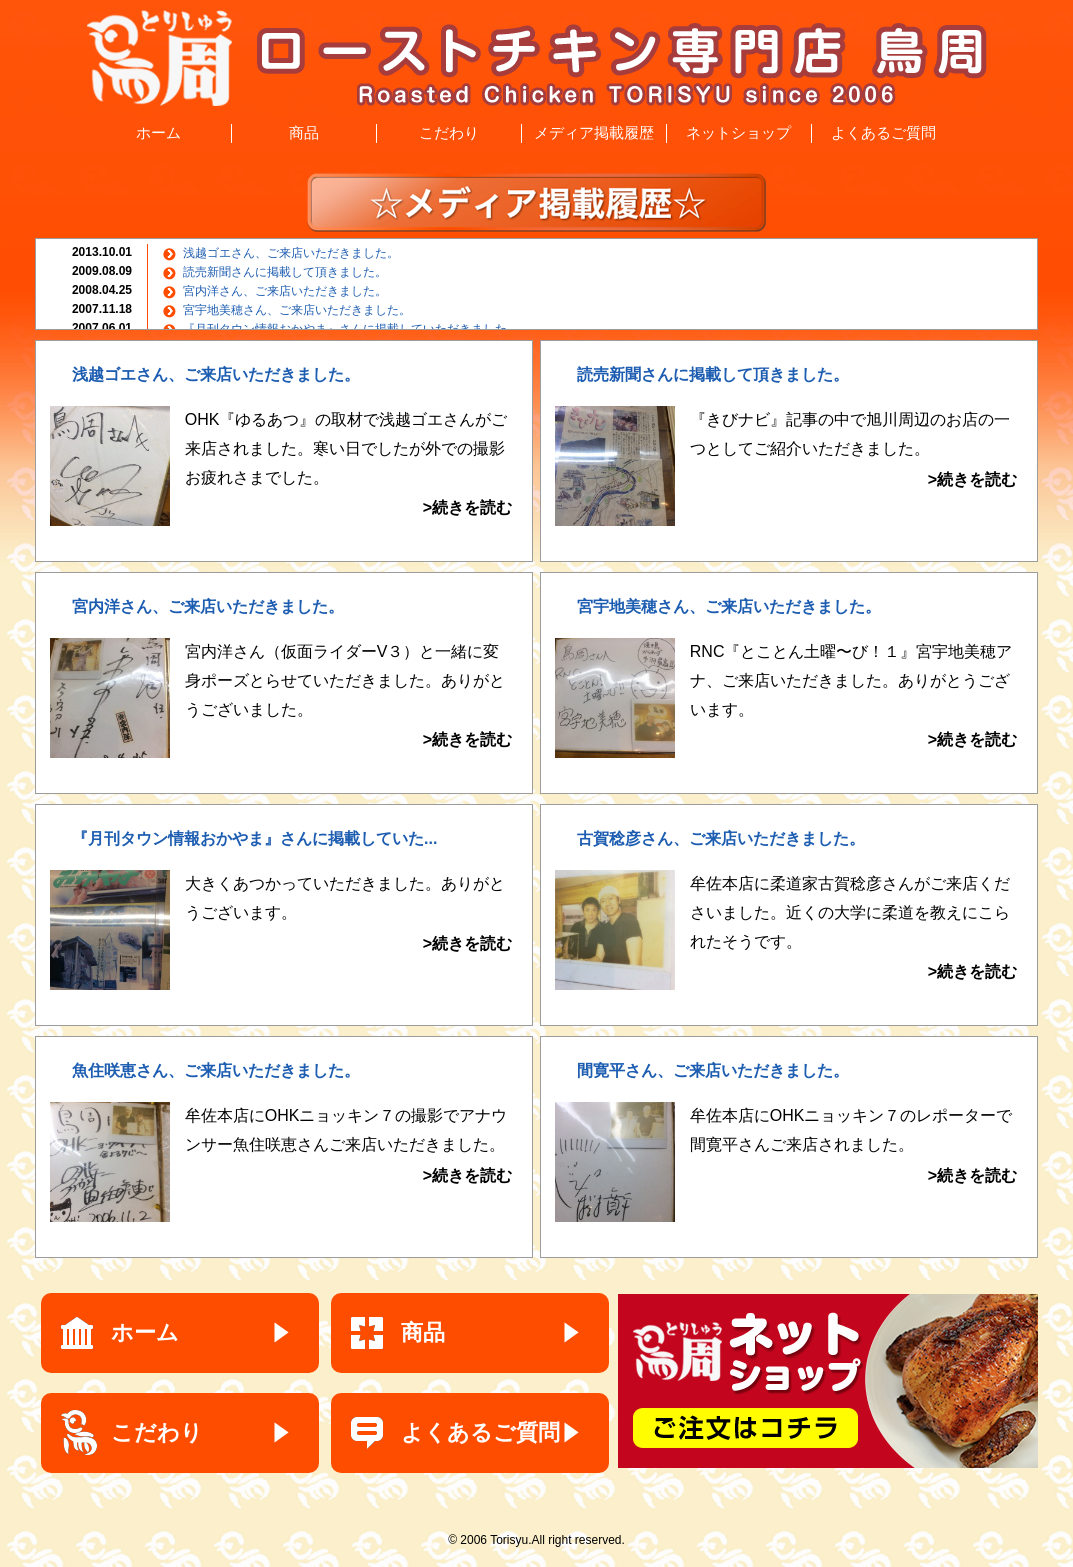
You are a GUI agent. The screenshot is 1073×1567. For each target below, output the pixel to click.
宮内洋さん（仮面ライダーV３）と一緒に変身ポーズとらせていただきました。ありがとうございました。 (348, 699)
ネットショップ (738, 132)
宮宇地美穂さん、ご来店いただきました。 (297, 310)
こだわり (449, 132)
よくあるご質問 (883, 132)
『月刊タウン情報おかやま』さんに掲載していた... (254, 838)
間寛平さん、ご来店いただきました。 (713, 1070)
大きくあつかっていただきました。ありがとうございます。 (348, 916)
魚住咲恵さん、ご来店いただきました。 (216, 1070)
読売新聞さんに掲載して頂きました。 (285, 272)
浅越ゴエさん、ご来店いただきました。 (291, 253)
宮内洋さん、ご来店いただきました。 (285, 291)
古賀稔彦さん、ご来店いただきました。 (721, 838)
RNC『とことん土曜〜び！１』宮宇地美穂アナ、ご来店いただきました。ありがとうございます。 (853, 699)
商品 (304, 132)
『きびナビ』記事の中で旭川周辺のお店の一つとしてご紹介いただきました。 (853, 452)
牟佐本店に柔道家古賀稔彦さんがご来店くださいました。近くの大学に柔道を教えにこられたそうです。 (853, 931)
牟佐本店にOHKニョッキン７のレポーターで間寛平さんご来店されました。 (853, 1148)
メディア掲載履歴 (594, 132)
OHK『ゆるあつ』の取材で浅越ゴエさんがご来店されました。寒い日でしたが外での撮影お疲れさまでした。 (348, 467)
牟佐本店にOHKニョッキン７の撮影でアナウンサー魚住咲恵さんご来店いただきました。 (348, 1148)
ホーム (158, 132)
